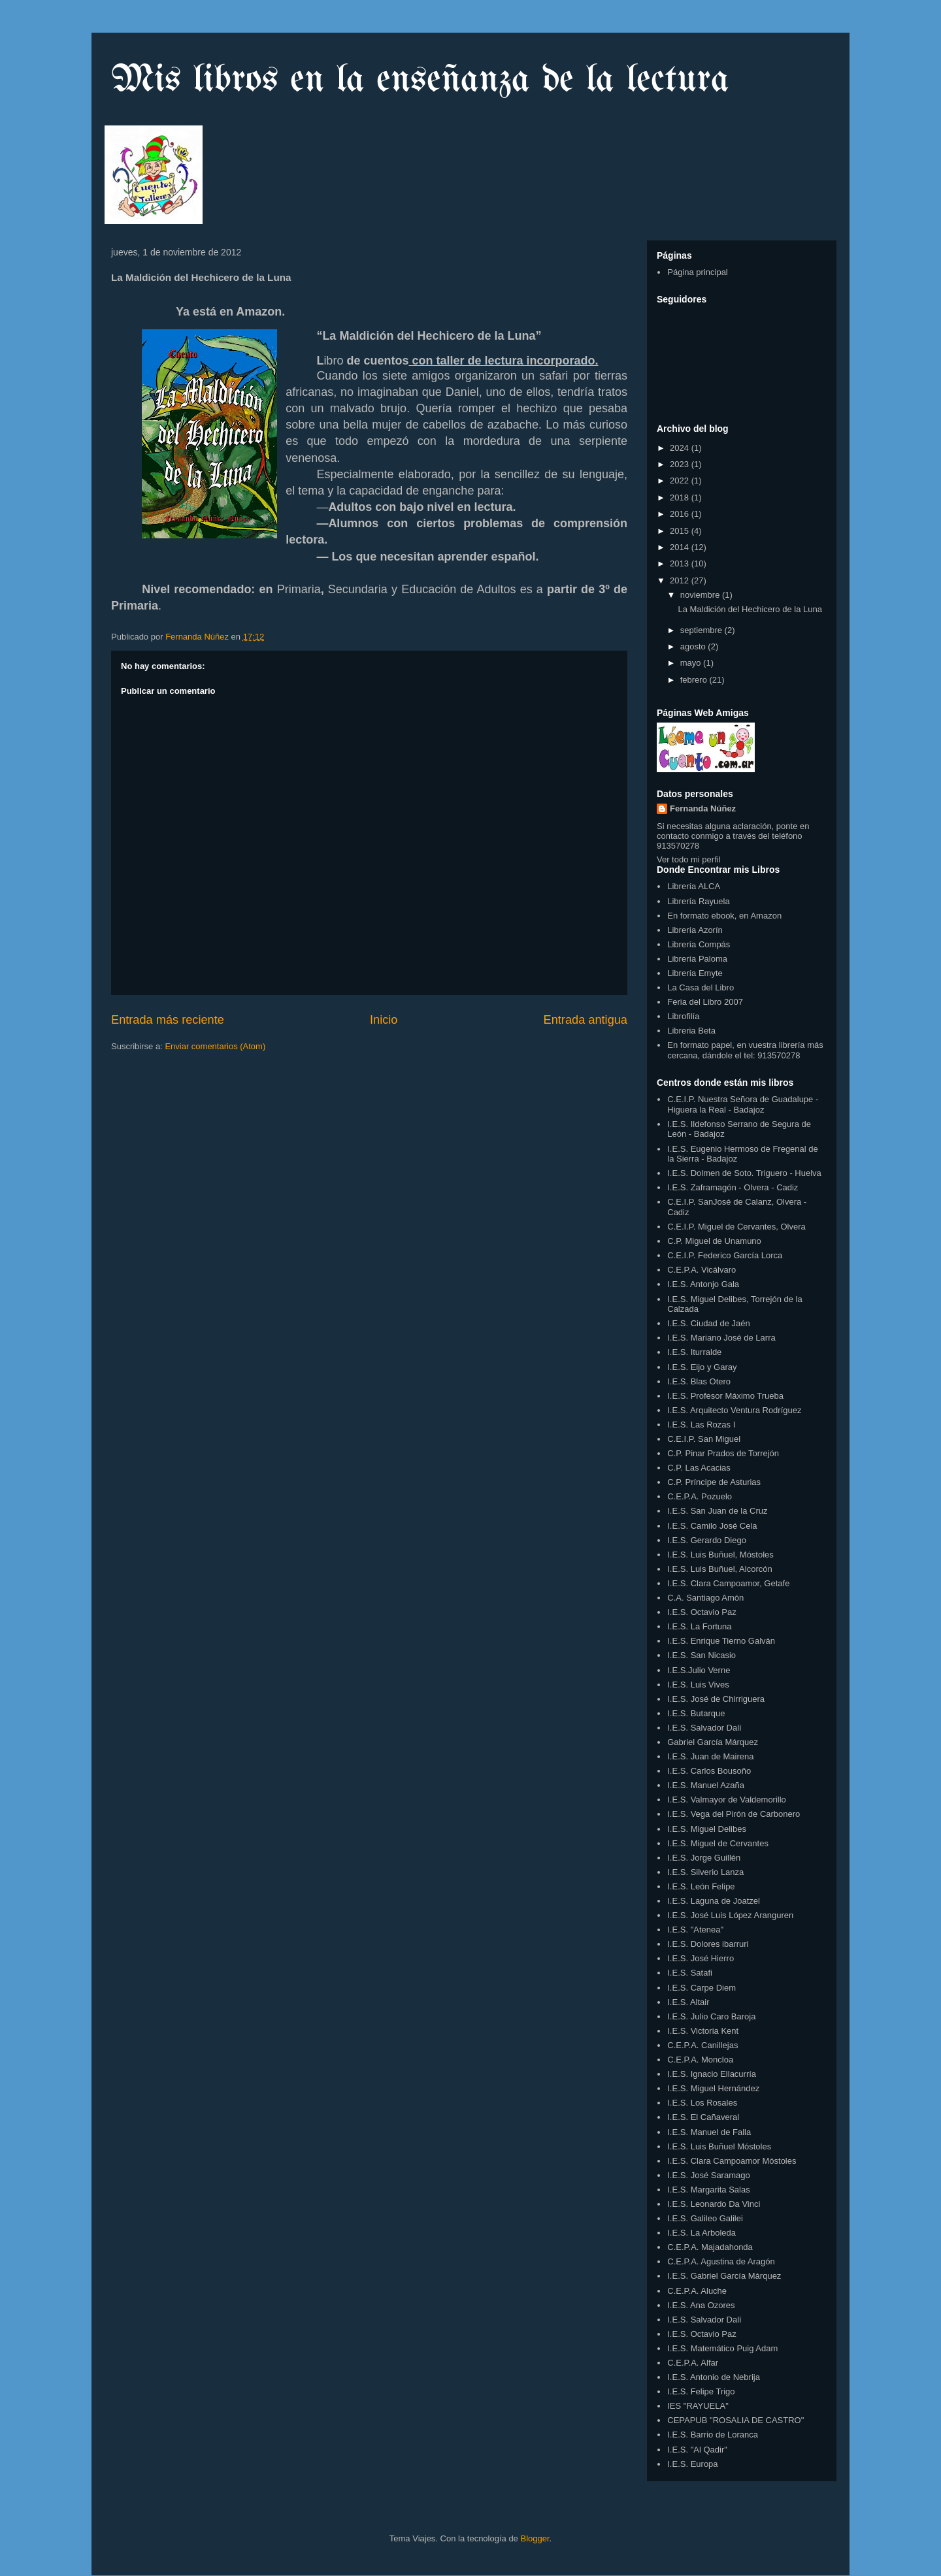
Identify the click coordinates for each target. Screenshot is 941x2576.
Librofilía (683, 1016)
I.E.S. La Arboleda (701, 2233)
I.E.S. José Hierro (700, 1958)
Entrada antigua (585, 1019)
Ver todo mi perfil (689, 859)
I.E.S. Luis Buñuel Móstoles (719, 2146)
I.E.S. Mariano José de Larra (721, 1338)
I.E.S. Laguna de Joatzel (713, 1901)
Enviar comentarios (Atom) (215, 1046)
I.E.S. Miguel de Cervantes (717, 1843)
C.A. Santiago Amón (705, 1598)
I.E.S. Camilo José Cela (712, 1526)
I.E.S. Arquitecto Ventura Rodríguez (734, 1410)
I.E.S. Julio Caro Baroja (711, 2016)
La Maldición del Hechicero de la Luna (749, 609)
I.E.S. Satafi (689, 1973)
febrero (695, 680)
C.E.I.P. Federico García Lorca (724, 1255)
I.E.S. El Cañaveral (703, 2117)
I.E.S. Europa (692, 2464)
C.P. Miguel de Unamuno (714, 1241)
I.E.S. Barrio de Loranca (712, 2434)
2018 (680, 497)
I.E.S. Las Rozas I (701, 1424)
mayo (691, 663)
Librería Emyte (695, 973)
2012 (680, 580)
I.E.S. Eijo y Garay (701, 1367)
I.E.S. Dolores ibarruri (707, 1944)
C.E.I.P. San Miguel (703, 1439)
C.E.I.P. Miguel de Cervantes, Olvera (736, 1226)
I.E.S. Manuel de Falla (709, 2132)
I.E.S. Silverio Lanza (705, 1872)
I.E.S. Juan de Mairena (710, 1756)
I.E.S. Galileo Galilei (705, 2218)
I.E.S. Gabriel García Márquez (724, 2276)
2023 (680, 464)
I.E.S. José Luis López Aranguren (730, 1915)
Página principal (697, 272)
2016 (680, 514)
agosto (694, 646)
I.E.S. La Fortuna (699, 1626)
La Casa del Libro (700, 987)
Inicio (383, 1019)
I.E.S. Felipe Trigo (701, 2391)
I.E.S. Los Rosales (702, 2103)
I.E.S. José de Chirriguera (716, 1699)
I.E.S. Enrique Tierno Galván (721, 1641)
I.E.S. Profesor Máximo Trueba (725, 1396)
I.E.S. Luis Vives (698, 1684)
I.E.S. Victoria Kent (702, 2031)
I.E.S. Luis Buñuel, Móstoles (720, 1554)
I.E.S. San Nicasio (701, 1655)
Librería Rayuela (698, 901)
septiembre (702, 630)
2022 (680, 480)
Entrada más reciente (167, 1019)
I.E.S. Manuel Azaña (705, 1785)
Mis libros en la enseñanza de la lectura (420, 80)
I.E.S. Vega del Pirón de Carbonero (733, 1814)
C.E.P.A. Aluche (697, 2291)
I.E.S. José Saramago (708, 2175)
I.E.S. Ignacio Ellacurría (711, 2074)
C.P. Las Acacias (699, 1468)
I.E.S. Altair (688, 2002)
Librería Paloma (697, 959)
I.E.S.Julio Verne (698, 1670)
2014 (680, 547)
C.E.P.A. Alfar (692, 2363)
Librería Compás (698, 944)
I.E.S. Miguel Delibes (706, 1829)
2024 (680, 448)
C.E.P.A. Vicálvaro (701, 1270)
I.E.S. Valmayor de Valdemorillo (726, 1799)
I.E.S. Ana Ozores (701, 2305)
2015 (680, 531)
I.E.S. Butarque (696, 1713)
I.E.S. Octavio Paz (701, 1612)
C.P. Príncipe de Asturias (714, 1482)
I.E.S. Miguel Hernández (713, 2088)
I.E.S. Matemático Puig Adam (722, 2348)
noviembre (701, 595)
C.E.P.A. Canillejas (702, 2045)
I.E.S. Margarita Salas (708, 2189)
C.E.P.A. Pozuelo (699, 1496)
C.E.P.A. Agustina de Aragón (721, 2261)
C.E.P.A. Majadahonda (710, 2247)
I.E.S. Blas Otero (699, 1381)
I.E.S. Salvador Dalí (704, 1728)
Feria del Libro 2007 (705, 1002)
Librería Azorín (695, 930)
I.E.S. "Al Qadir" (697, 2449)
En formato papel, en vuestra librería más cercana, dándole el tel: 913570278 (745, 1050)
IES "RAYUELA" (698, 2406)
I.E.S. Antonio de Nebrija (713, 2377)
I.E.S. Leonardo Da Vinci (713, 2204)
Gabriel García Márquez (712, 1742)
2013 (680, 563)
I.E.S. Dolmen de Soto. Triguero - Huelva (744, 1173)
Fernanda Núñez (703, 808)
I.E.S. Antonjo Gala (703, 1284)
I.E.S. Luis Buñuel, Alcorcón (719, 1569)
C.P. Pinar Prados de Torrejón (723, 1453)
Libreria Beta (691, 1030)
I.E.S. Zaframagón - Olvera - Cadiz (732, 1187)
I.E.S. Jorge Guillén (703, 1858)
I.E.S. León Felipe (701, 1886)
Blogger (534, 2538)
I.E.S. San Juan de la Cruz (717, 1511)
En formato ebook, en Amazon (724, 916)
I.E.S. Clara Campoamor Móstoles (731, 2161)
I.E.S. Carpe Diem (701, 1988)
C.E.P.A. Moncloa (700, 2059)
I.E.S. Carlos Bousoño (709, 1771)
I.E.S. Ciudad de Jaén (708, 1323)
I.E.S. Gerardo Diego (706, 1540)
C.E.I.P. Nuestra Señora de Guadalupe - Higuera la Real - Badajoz (742, 1104)
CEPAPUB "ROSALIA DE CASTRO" (735, 2420)
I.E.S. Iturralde (694, 1352)
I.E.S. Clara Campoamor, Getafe (728, 1583)
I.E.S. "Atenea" (695, 1929)
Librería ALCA (693, 886)
